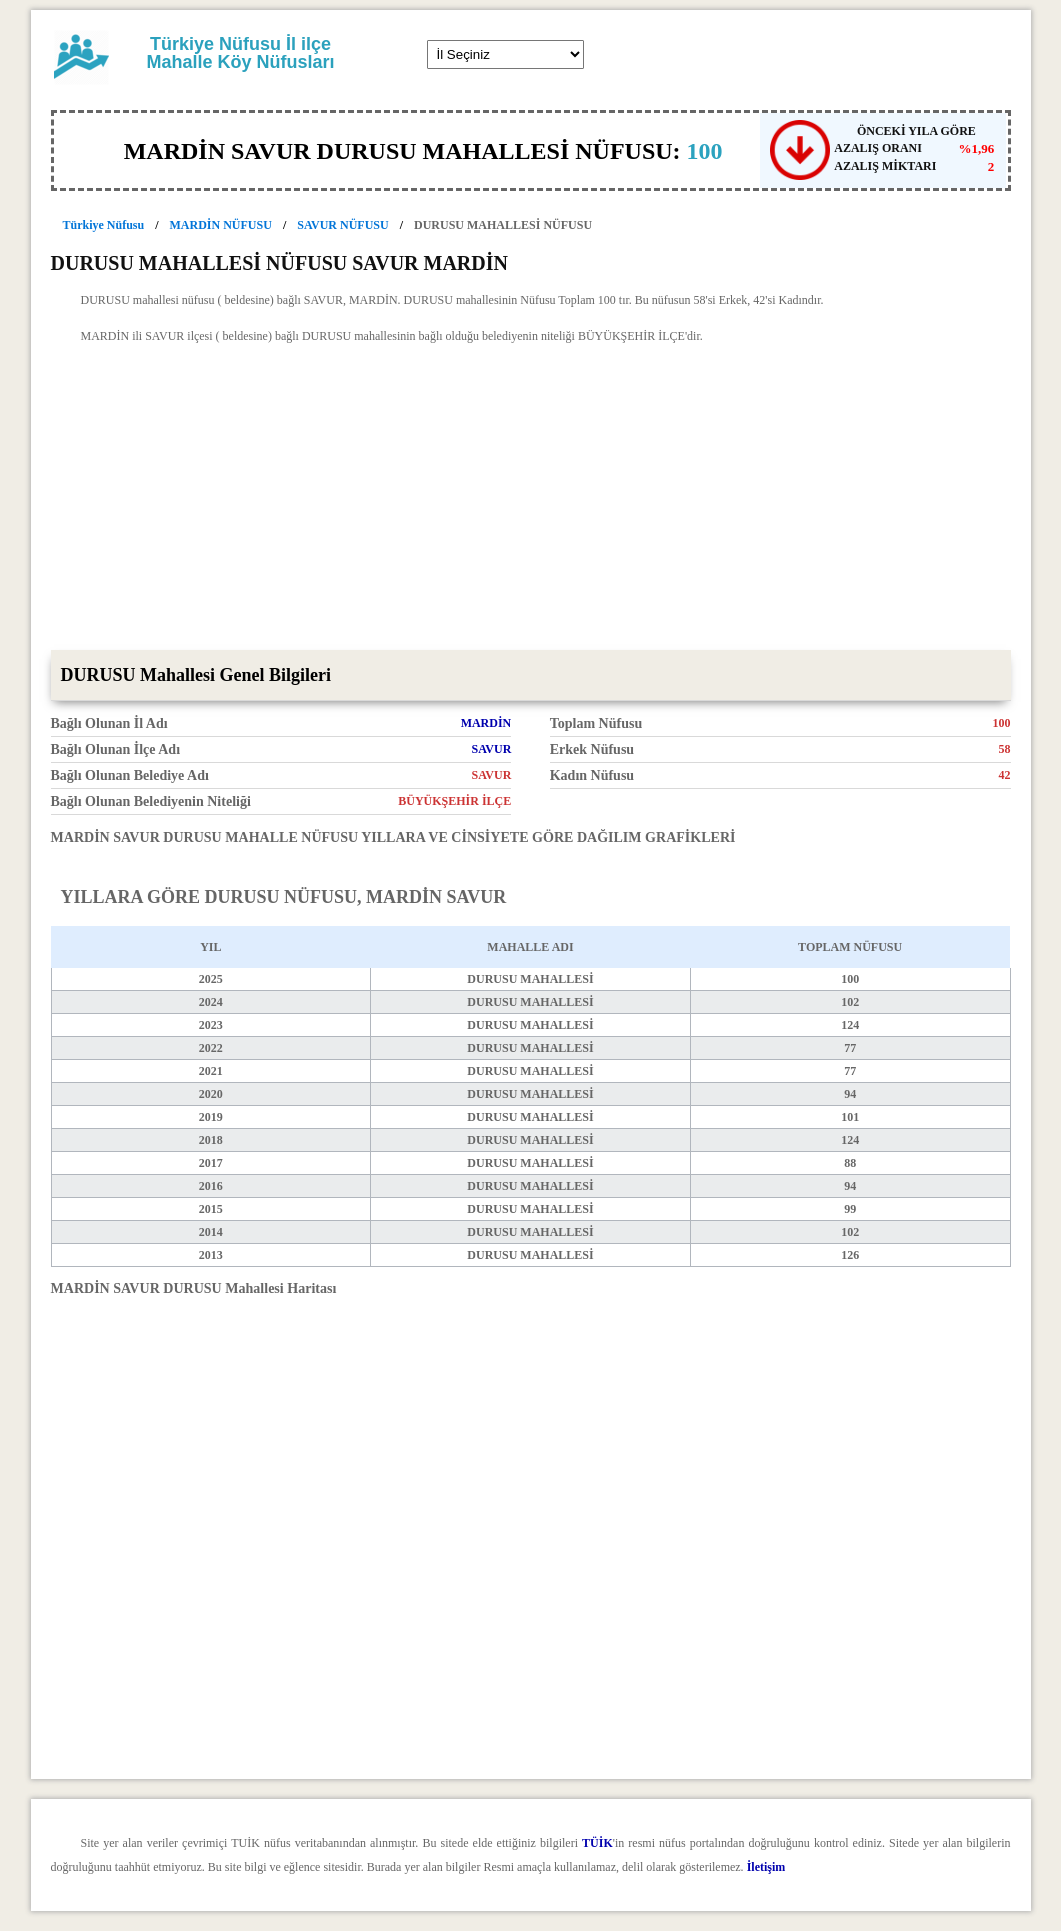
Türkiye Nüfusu (104, 225)
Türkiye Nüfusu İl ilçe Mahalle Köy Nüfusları (240, 53)
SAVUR (492, 749)
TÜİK (597, 1843)
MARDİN (486, 723)
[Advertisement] (531, 500)
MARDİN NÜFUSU (221, 225)
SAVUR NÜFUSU (342, 225)
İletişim (766, 1867)
